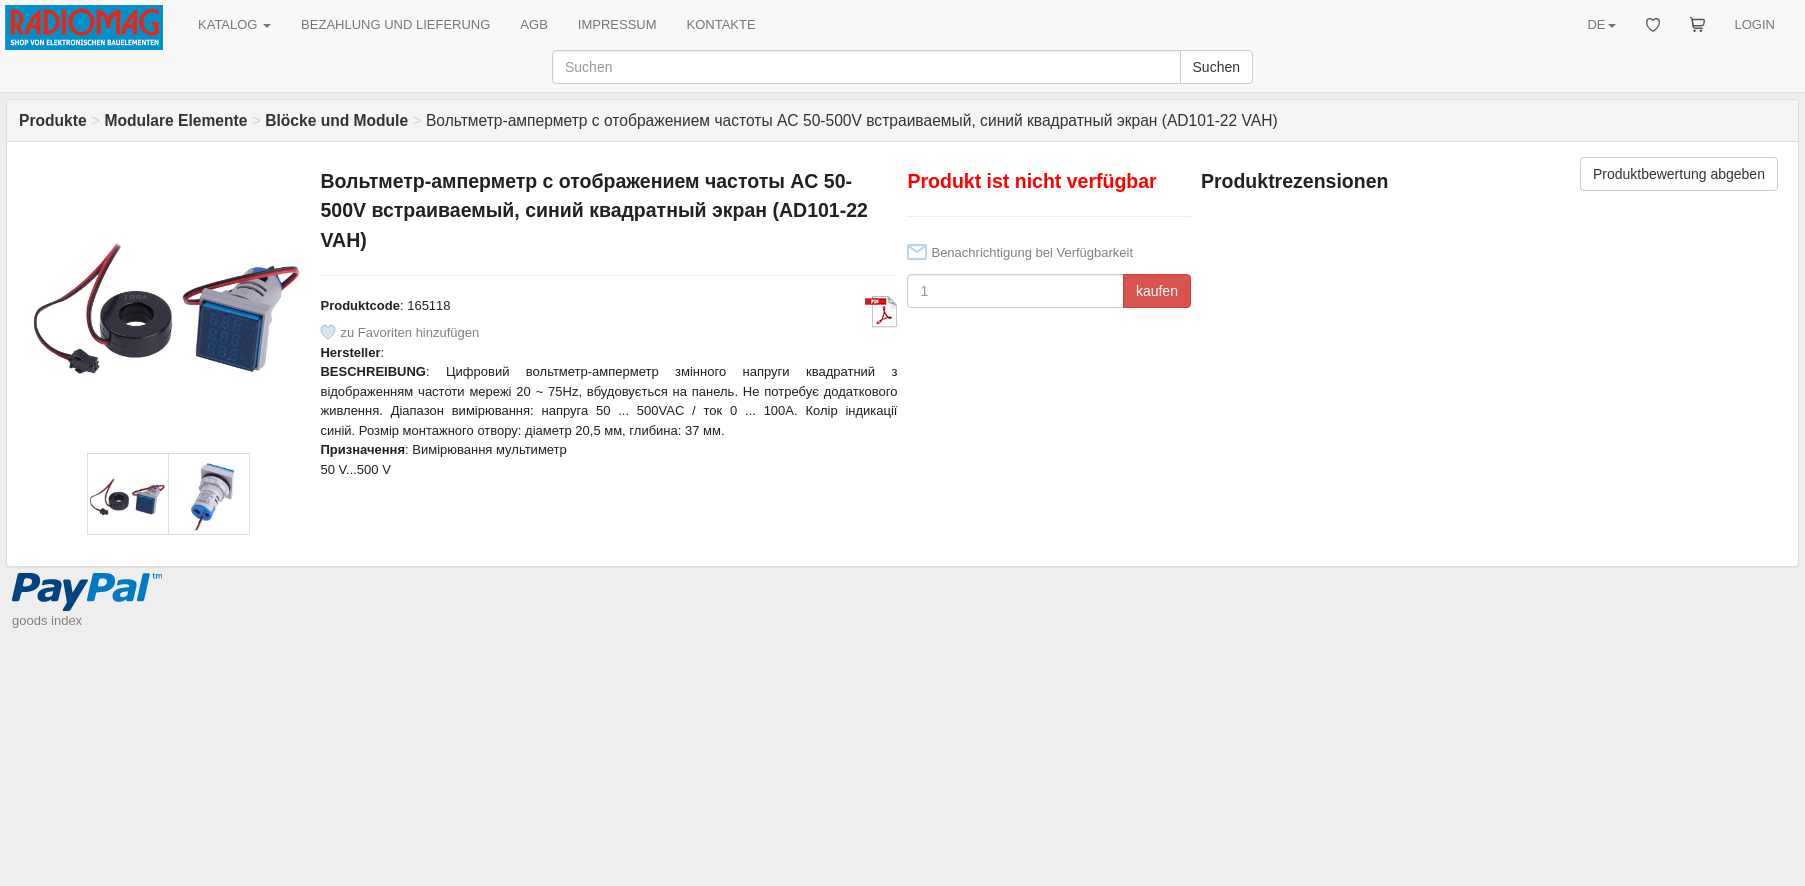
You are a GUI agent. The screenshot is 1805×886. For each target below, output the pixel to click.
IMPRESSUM (617, 24)
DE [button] (1601, 24)
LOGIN (1755, 24)
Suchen (1216, 67)
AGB (533, 24)
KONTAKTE (721, 24)
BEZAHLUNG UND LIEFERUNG (395, 24)
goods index (47, 620)
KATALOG (234, 24)
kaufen (1157, 291)
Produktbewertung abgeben (1679, 174)
